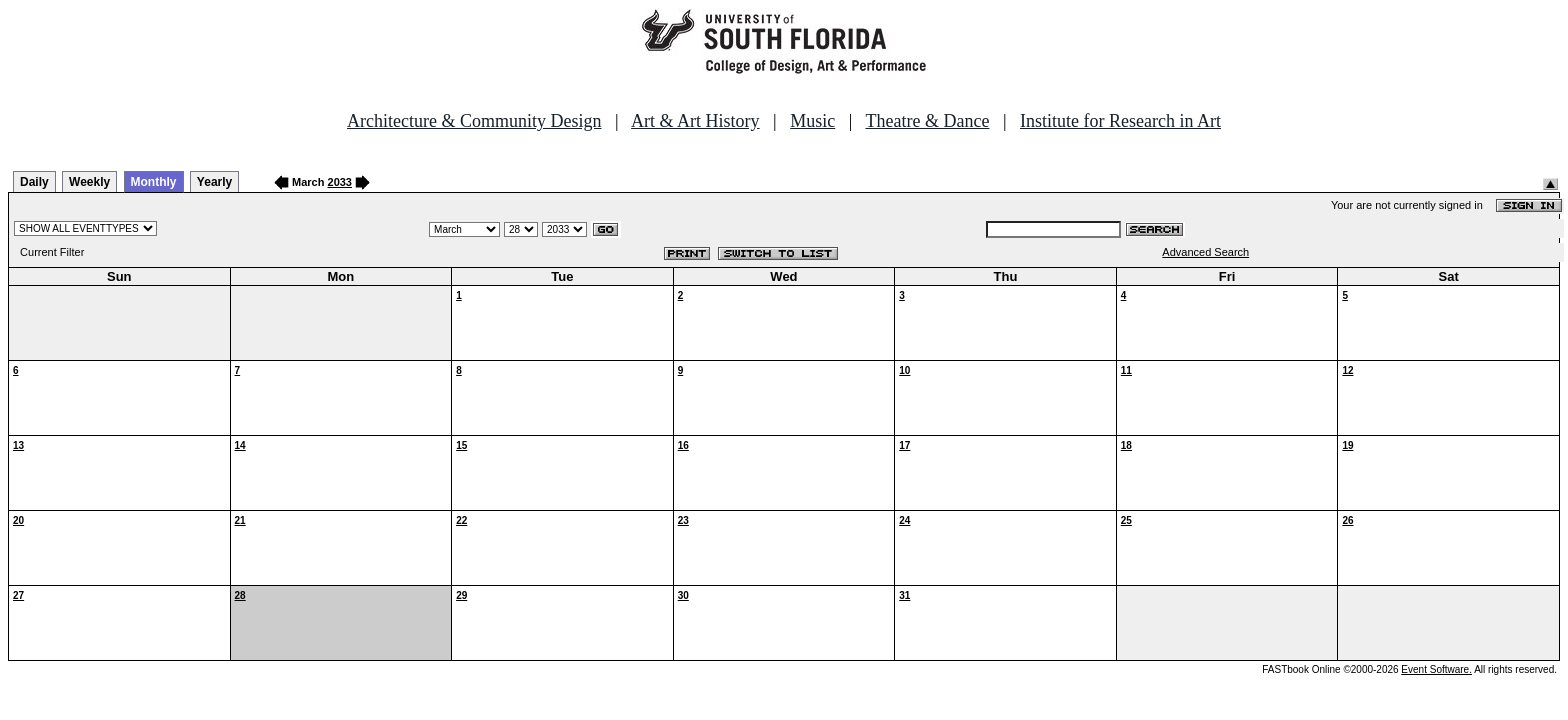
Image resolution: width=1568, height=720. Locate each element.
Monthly (154, 182)
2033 (340, 182)
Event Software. (1436, 669)
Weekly (89, 182)
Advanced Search (1205, 252)
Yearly (214, 182)
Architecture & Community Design (474, 121)
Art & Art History (695, 121)
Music (812, 121)
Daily (34, 182)
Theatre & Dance (927, 121)
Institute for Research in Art (1120, 121)
